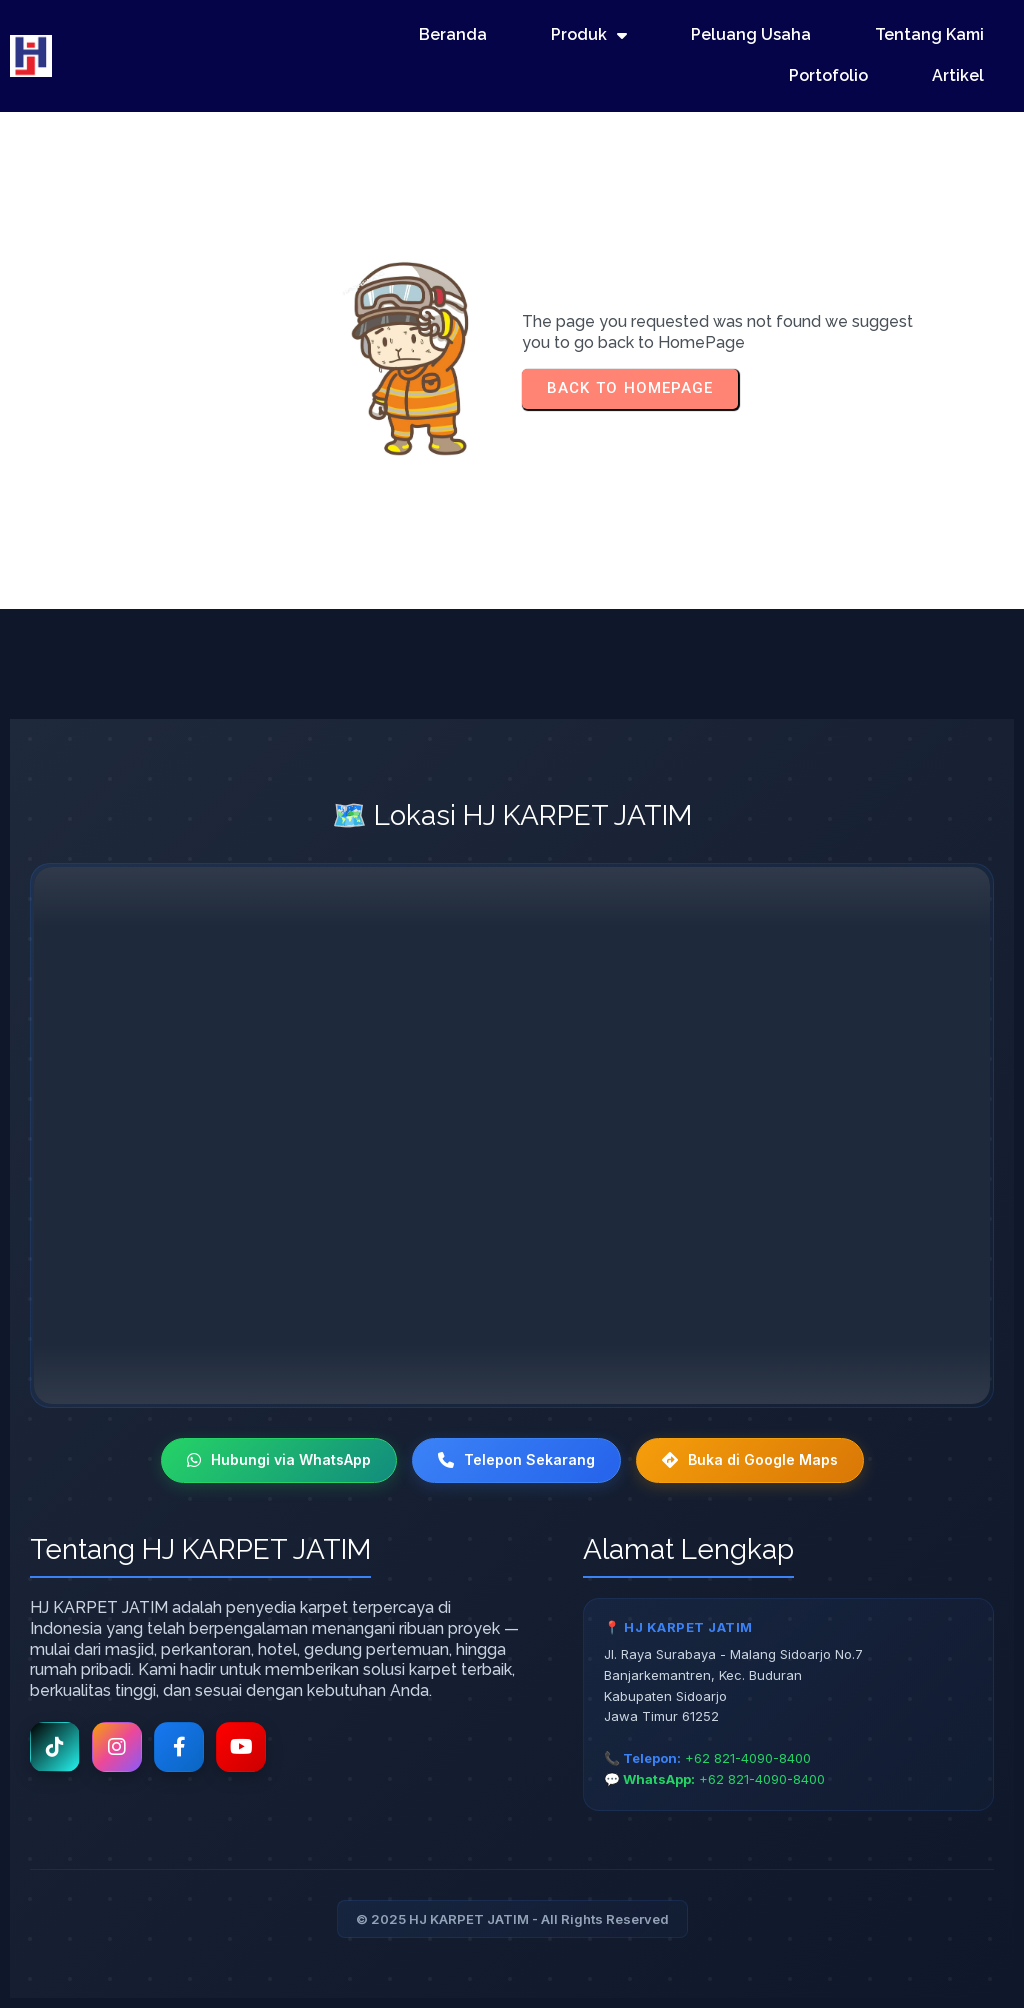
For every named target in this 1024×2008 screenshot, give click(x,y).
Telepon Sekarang (516, 1459)
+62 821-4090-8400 (748, 1758)
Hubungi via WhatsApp (279, 1459)
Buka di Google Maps (750, 1459)
